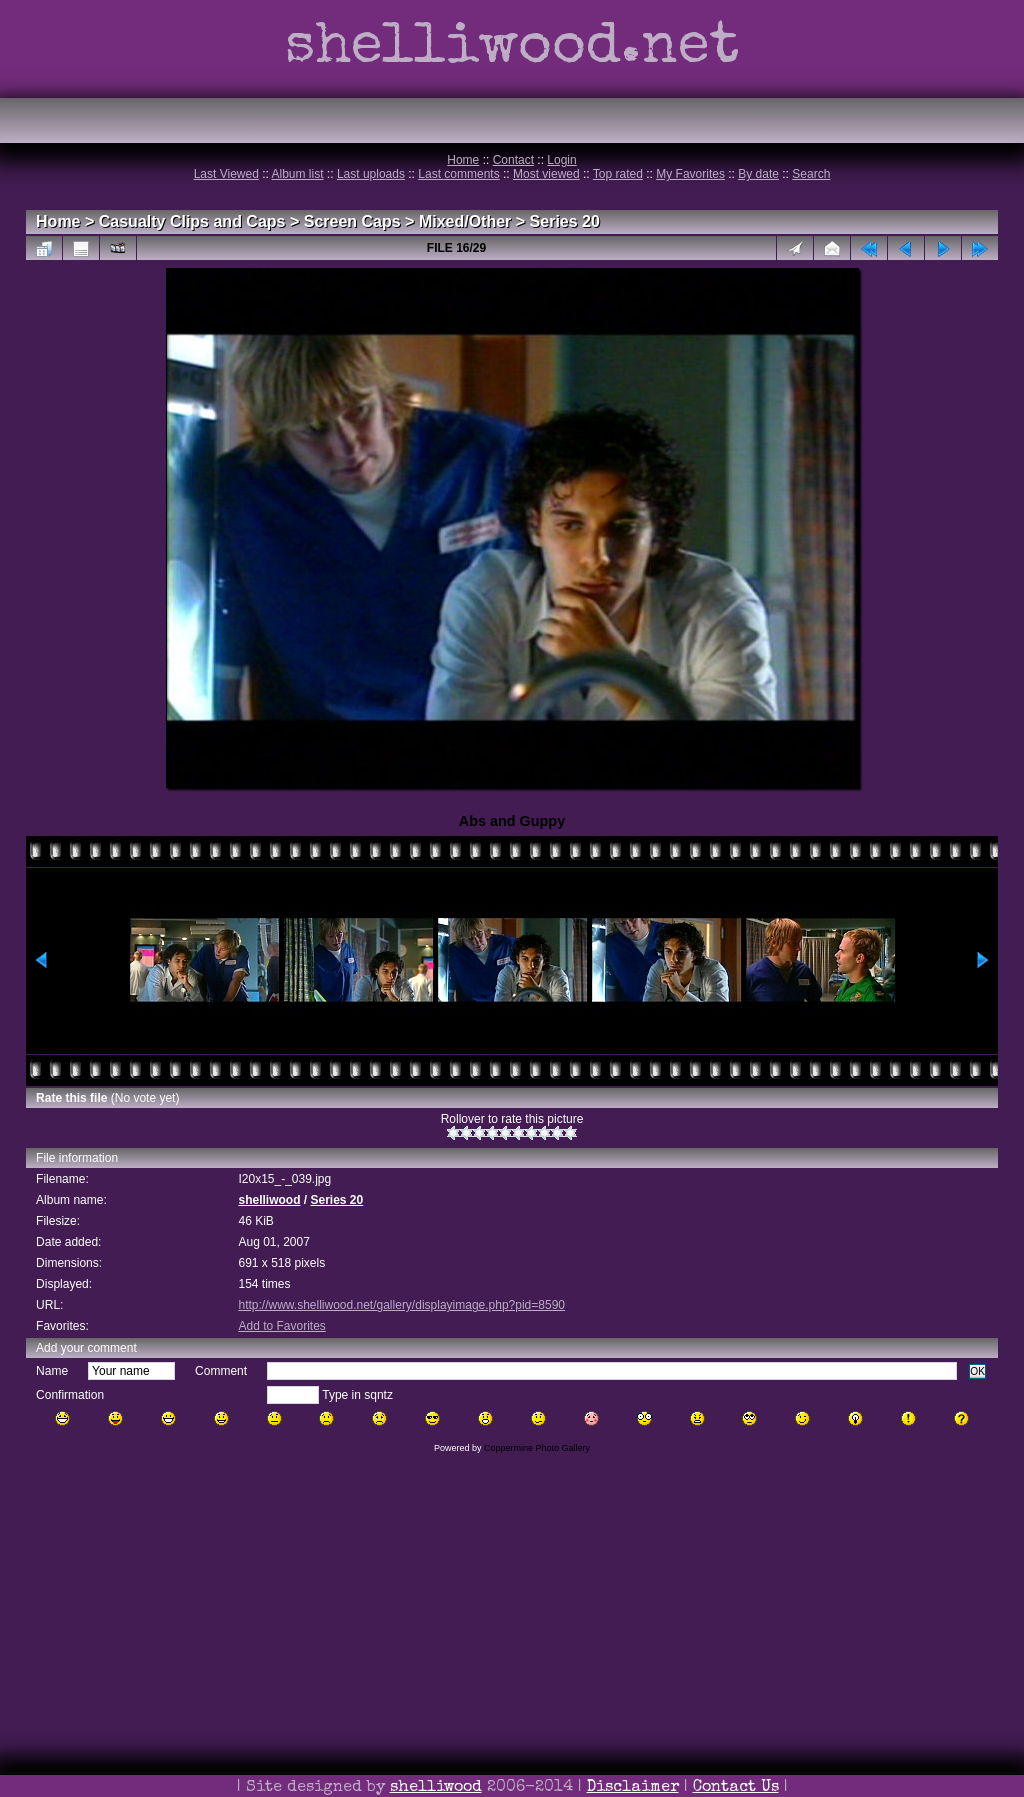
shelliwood (269, 1200)
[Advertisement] (512, 1653)
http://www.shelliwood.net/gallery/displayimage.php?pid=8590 (401, 1305)
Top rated (618, 174)
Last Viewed (226, 174)
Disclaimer (633, 1788)
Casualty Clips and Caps (192, 221)
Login (561, 160)
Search (811, 174)
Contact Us (736, 1788)
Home (463, 160)
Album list (298, 174)
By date (758, 174)
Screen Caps (352, 221)
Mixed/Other (465, 221)
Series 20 (565, 221)
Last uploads (371, 174)
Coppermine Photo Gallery (537, 1448)
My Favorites (690, 174)
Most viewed (546, 174)
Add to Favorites (281, 1326)
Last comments (458, 174)
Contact (513, 160)
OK (977, 1371)
